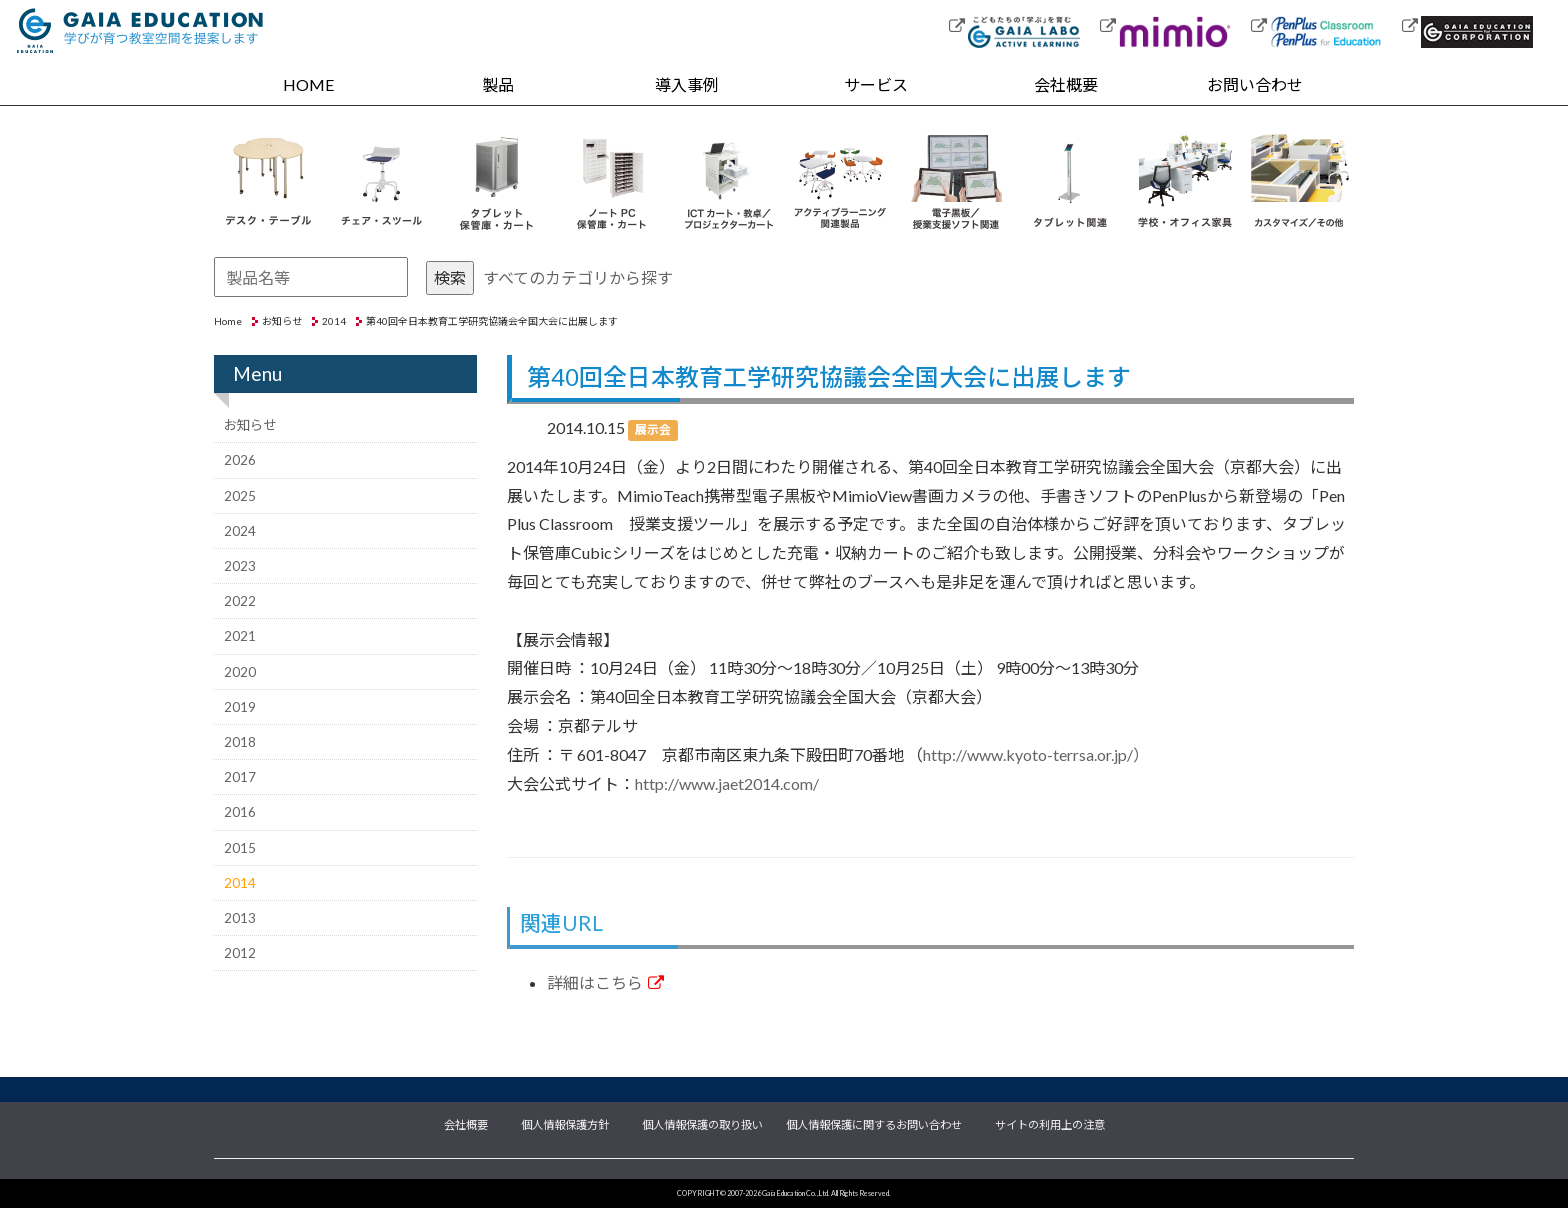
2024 (240, 531)
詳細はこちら (605, 982)
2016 (240, 812)
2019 (240, 707)
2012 (240, 953)
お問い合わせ (1255, 84)
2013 (240, 918)
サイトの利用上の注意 (1050, 1123)
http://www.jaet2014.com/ (727, 783)
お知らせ (282, 321)
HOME (308, 84)
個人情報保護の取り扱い (702, 1123)
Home (228, 321)
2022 (240, 601)
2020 (240, 672)
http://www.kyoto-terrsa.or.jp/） (1036, 754)
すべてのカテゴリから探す (578, 277)
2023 (240, 566)
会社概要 (1066, 84)
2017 (240, 777)
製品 (498, 84)
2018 (240, 742)
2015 (240, 848)
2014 (334, 321)
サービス (876, 84)
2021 (240, 636)
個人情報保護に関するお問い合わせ (874, 1123)
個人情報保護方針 (565, 1123)
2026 (240, 460)
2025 (240, 496)
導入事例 (687, 84)
